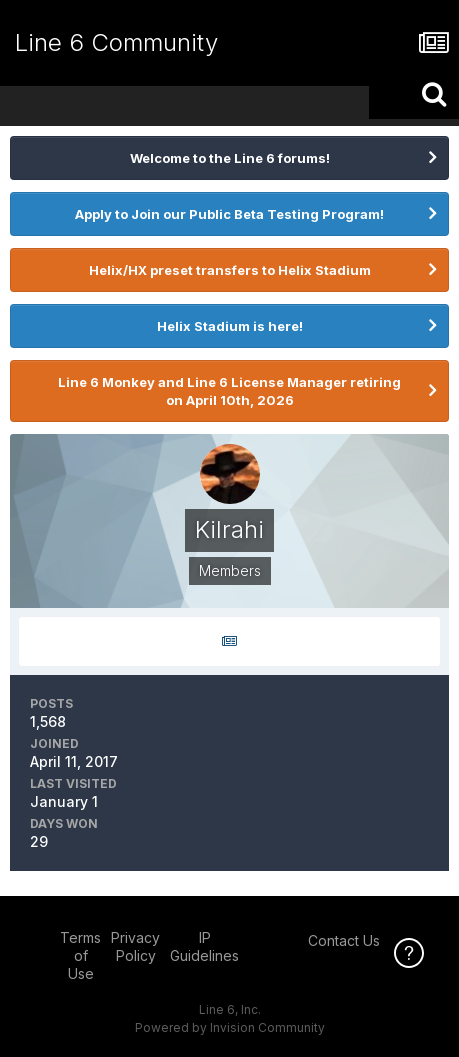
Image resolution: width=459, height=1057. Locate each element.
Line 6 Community (116, 42)
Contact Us (344, 940)
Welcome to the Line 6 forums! (230, 158)
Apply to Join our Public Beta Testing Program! (229, 214)
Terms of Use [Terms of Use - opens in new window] (80, 955)
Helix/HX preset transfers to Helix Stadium (230, 270)
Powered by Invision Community (230, 1027)
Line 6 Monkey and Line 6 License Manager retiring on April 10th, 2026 (229, 391)
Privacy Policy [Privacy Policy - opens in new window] (135, 946)
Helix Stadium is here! (230, 326)
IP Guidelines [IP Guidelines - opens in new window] (204, 946)
